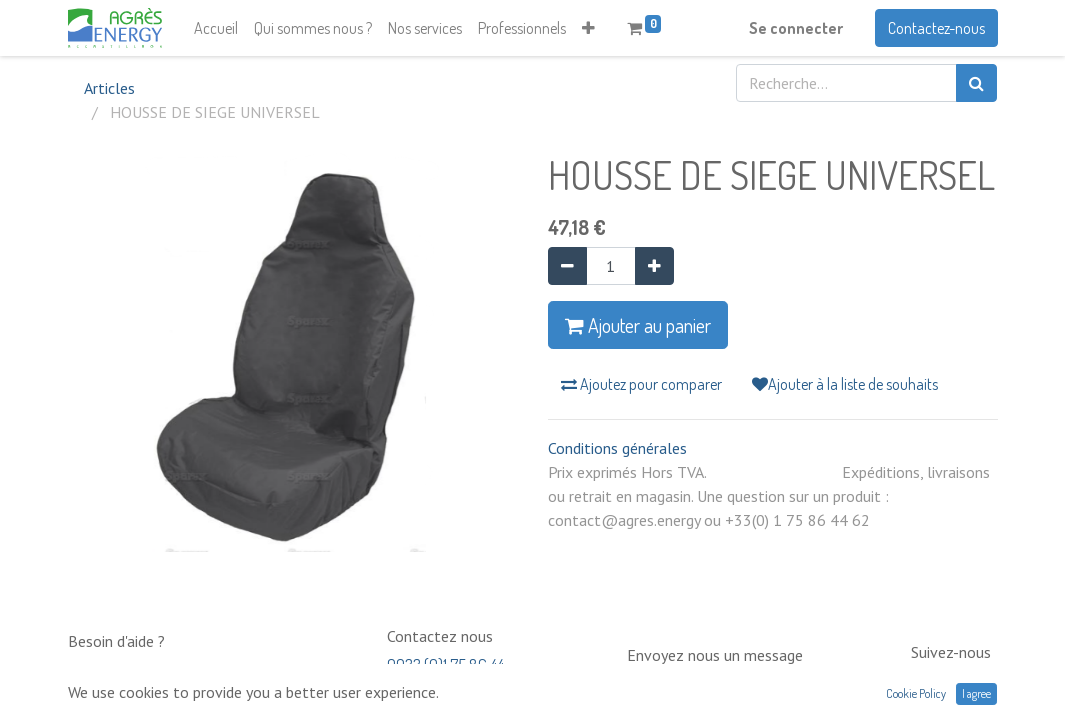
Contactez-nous (936, 28)
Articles (109, 88)
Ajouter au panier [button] (638, 325)
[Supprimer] (567, 266)
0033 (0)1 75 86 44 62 (445, 674)
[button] (588, 28)
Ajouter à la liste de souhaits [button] (845, 384)
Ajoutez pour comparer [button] (641, 384)
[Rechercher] (976, 83)
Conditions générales (617, 448)
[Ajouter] (654, 266)
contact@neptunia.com (700, 684)
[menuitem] (216, 28)
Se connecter (796, 28)
